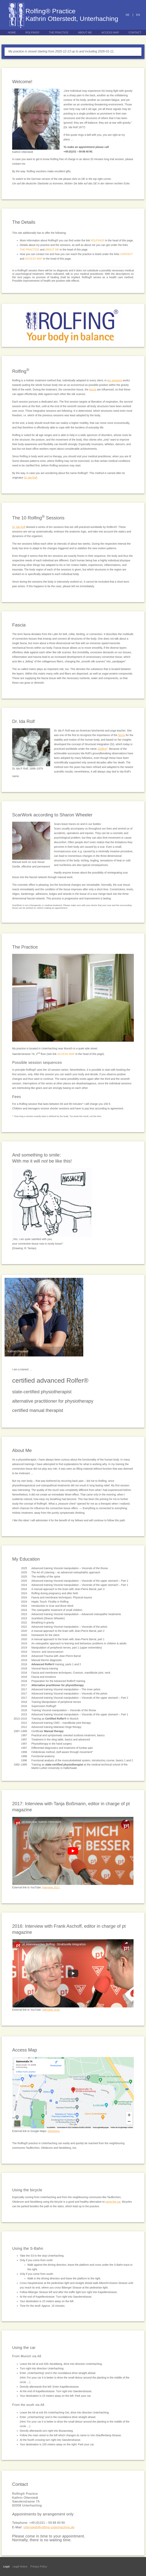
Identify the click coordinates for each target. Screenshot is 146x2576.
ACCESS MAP (33, 258)
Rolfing (102, 748)
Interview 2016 (51, 2009)
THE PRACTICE (29, 249)
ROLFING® (98, 240)
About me (85, 32)
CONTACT (126, 254)
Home (12, 32)
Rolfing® (32, 32)
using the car (113, 2201)
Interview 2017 (51, 1887)
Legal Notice (20, 2566)
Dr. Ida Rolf (30, 477)
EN (138, 14)
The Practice (58, 32)
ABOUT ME (52, 249)
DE (127, 14)
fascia (92, 389)
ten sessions (114, 380)
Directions (54, 2131)
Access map (110, 32)
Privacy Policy (38, 2566)
